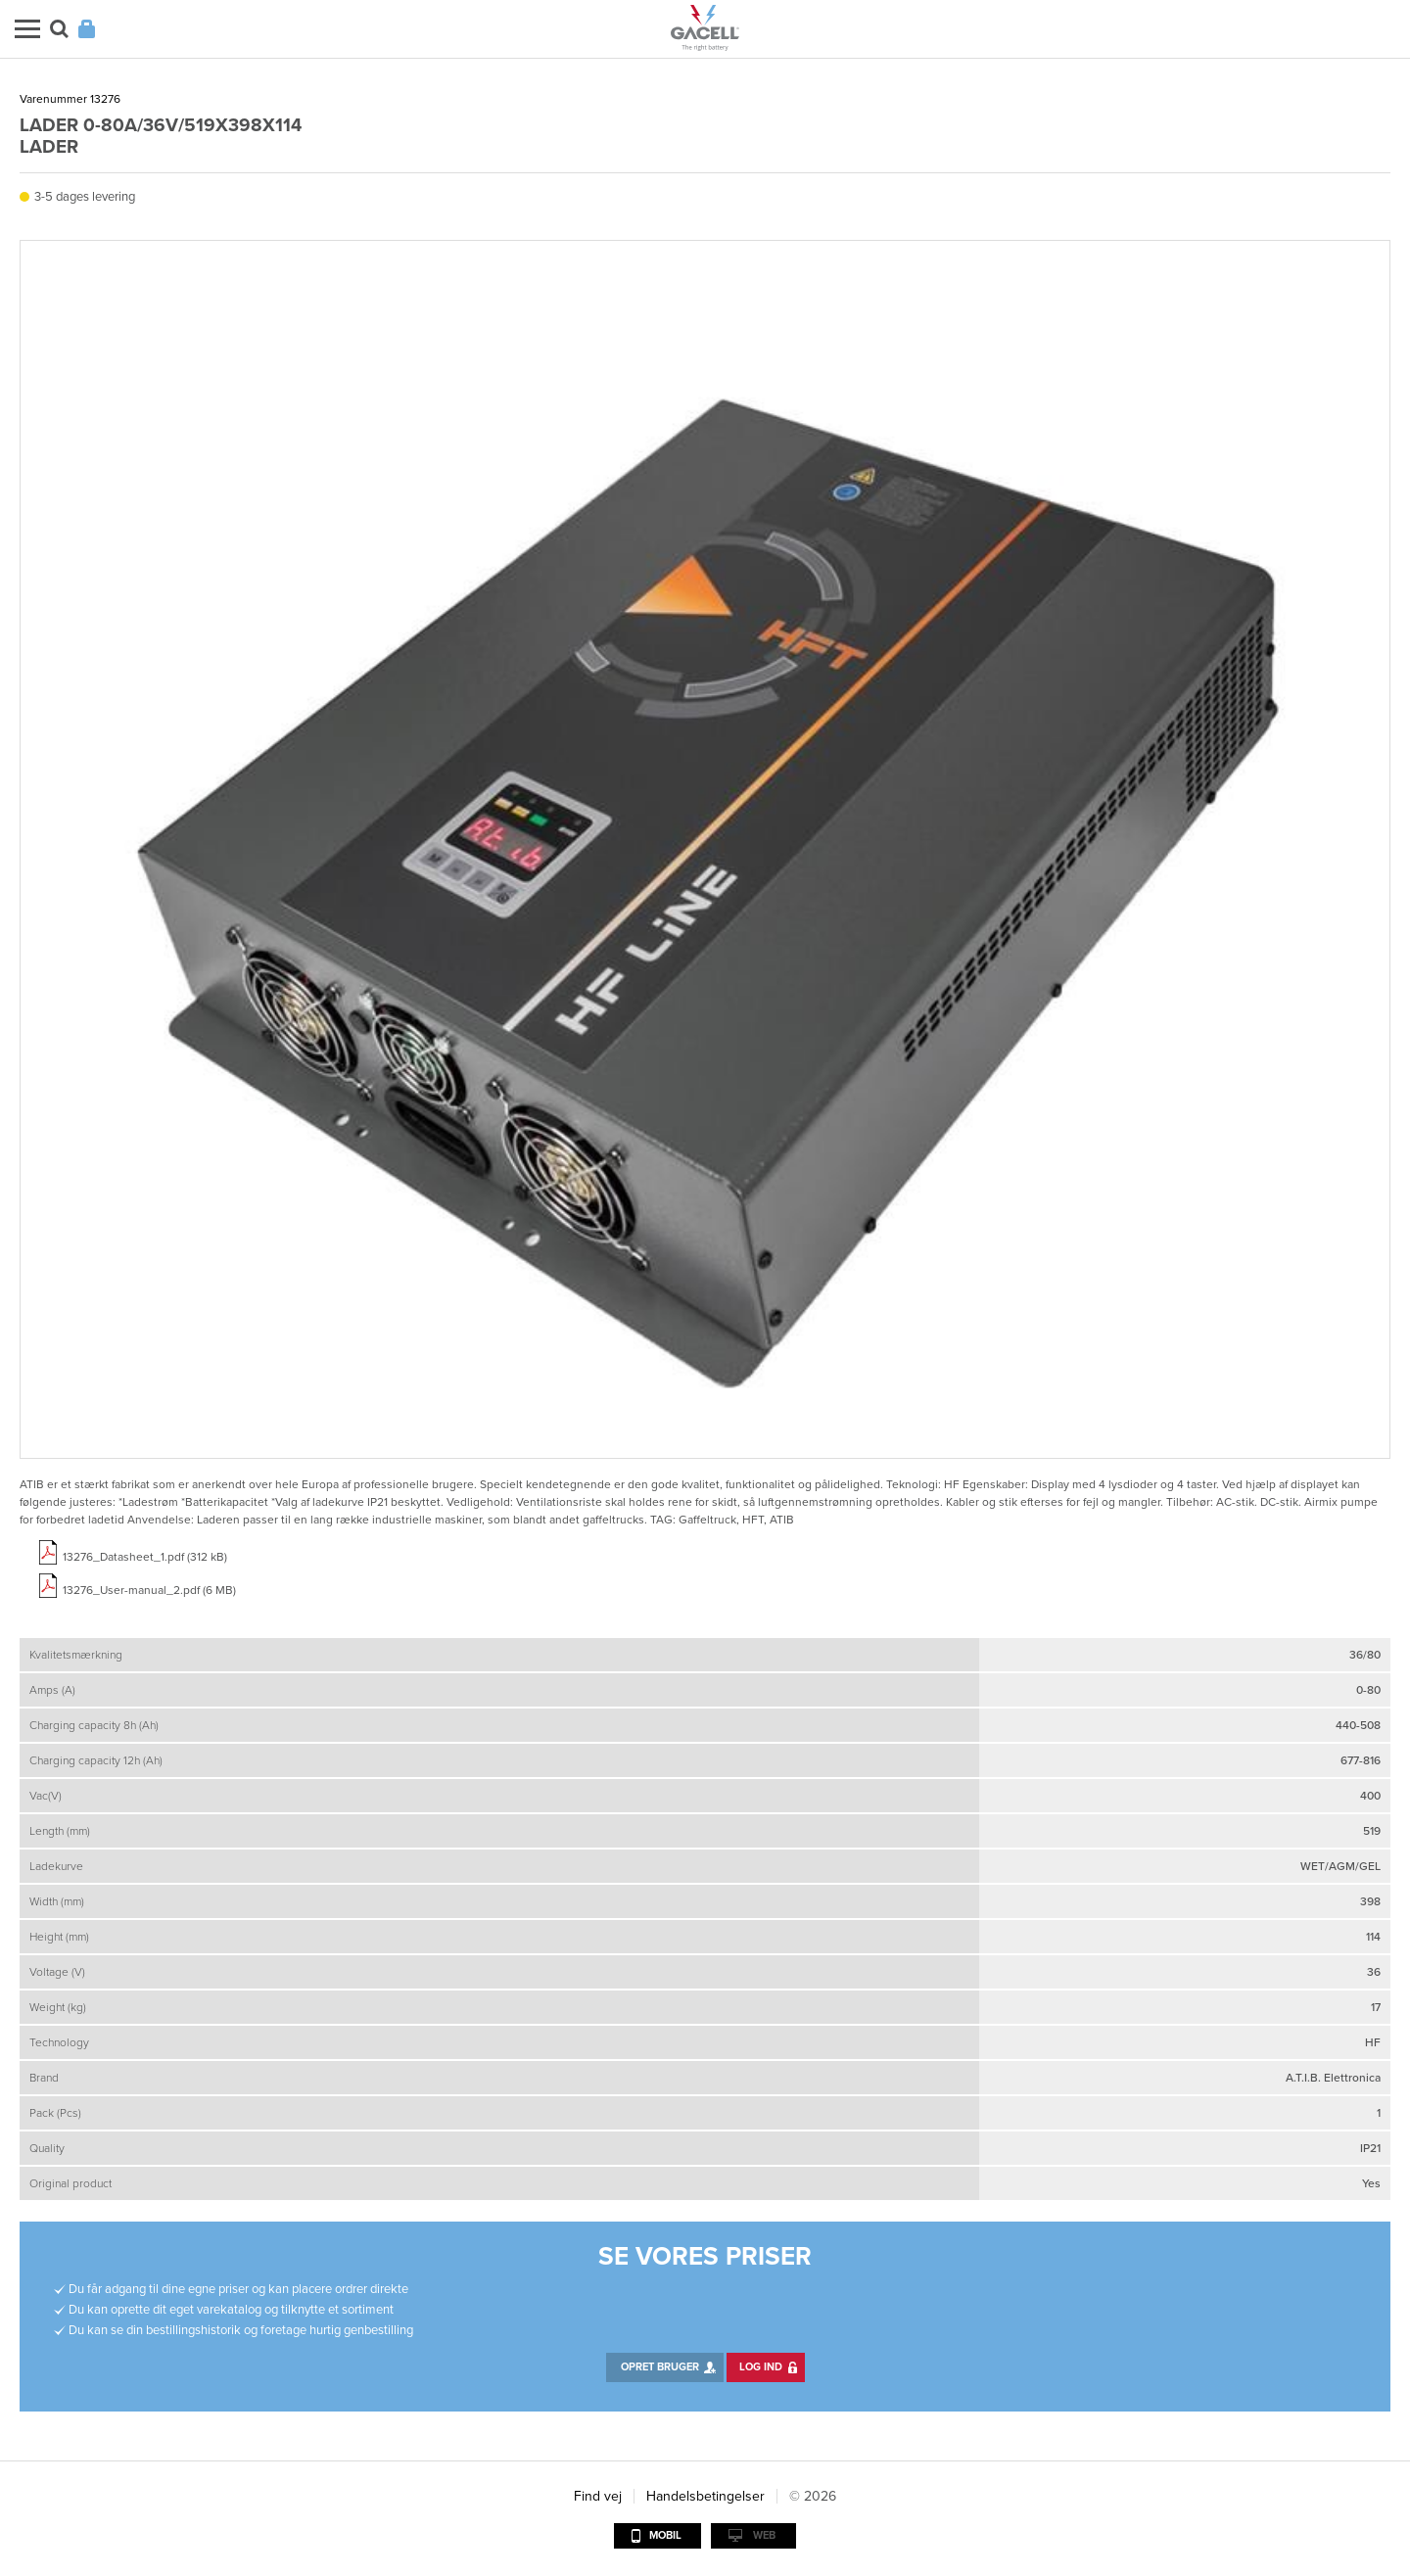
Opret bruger (660, 2367)
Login (86, 29)
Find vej (598, 2496)
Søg (59, 29)
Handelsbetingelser (705, 2496)
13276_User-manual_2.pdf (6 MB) (149, 1590)
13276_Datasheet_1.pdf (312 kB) (145, 1557)
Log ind (760, 2367)
